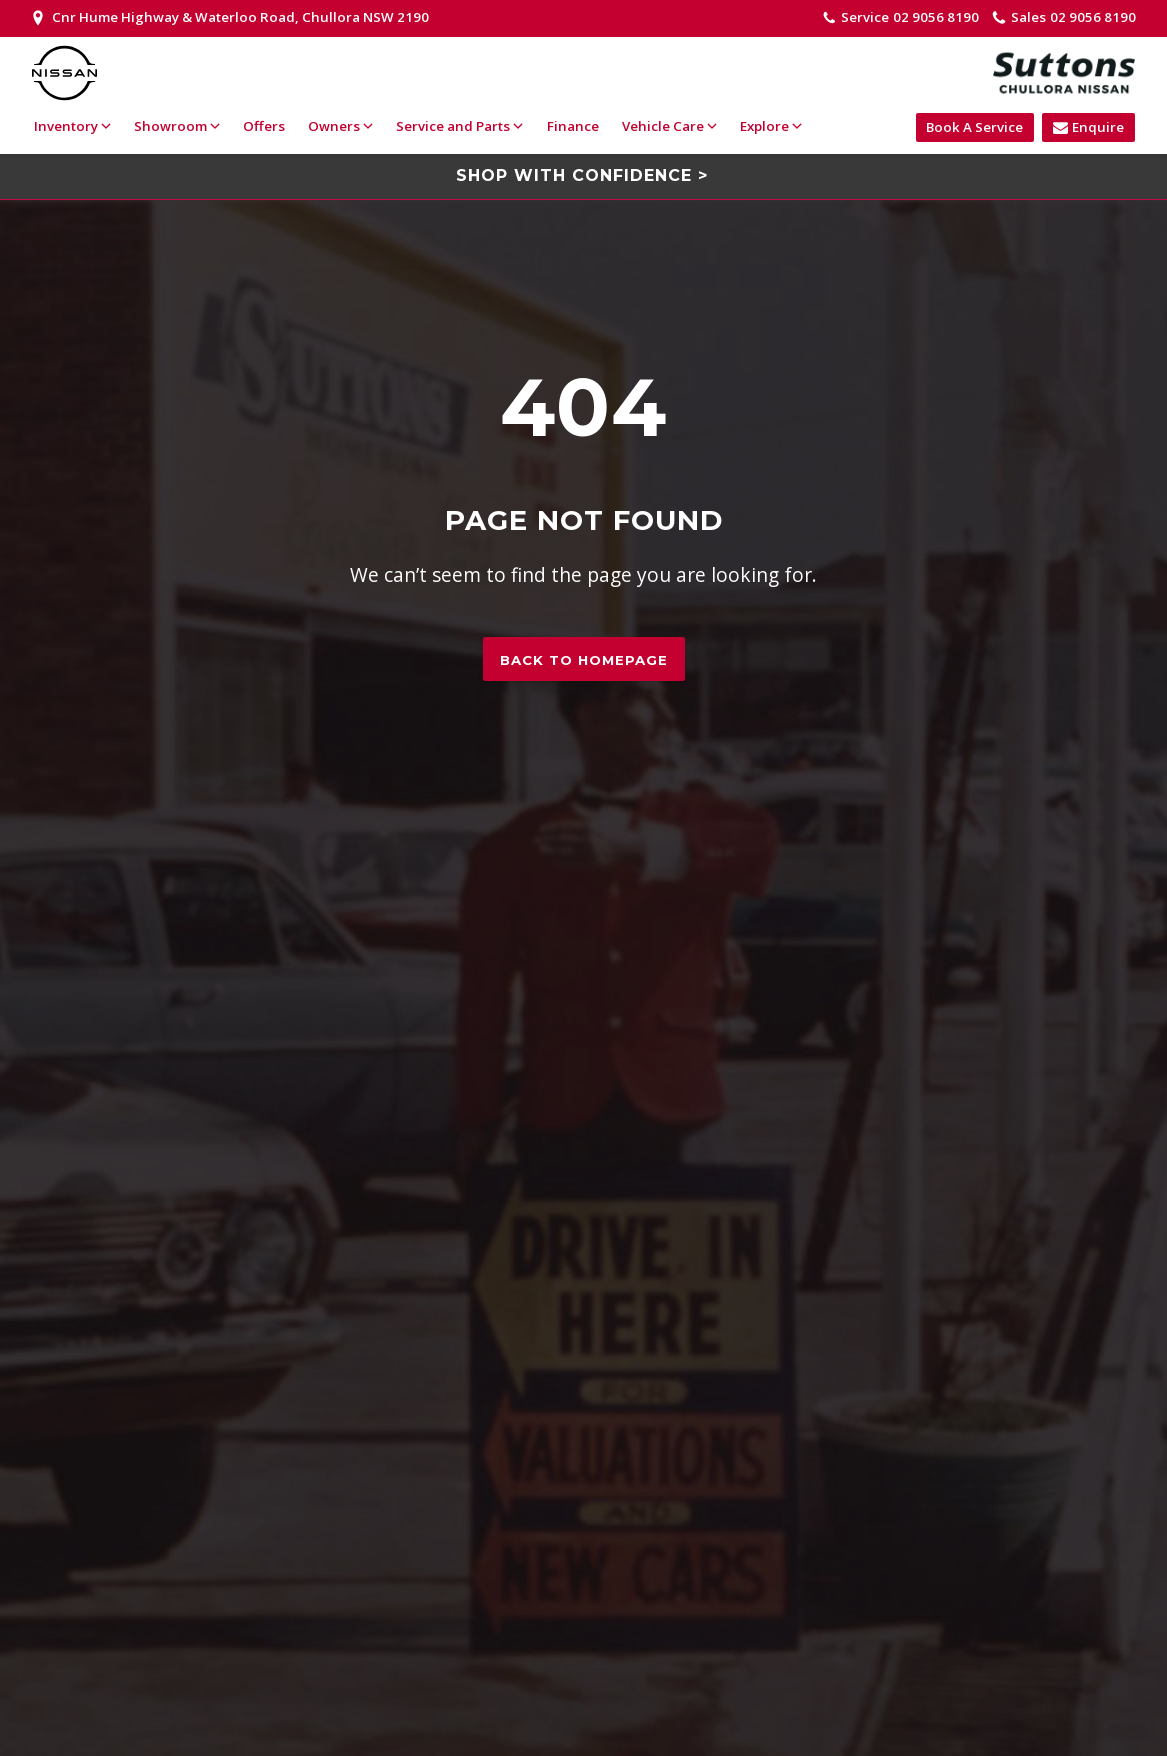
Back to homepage (584, 660)
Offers (264, 126)
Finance (573, 126)
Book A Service (974, 127)
